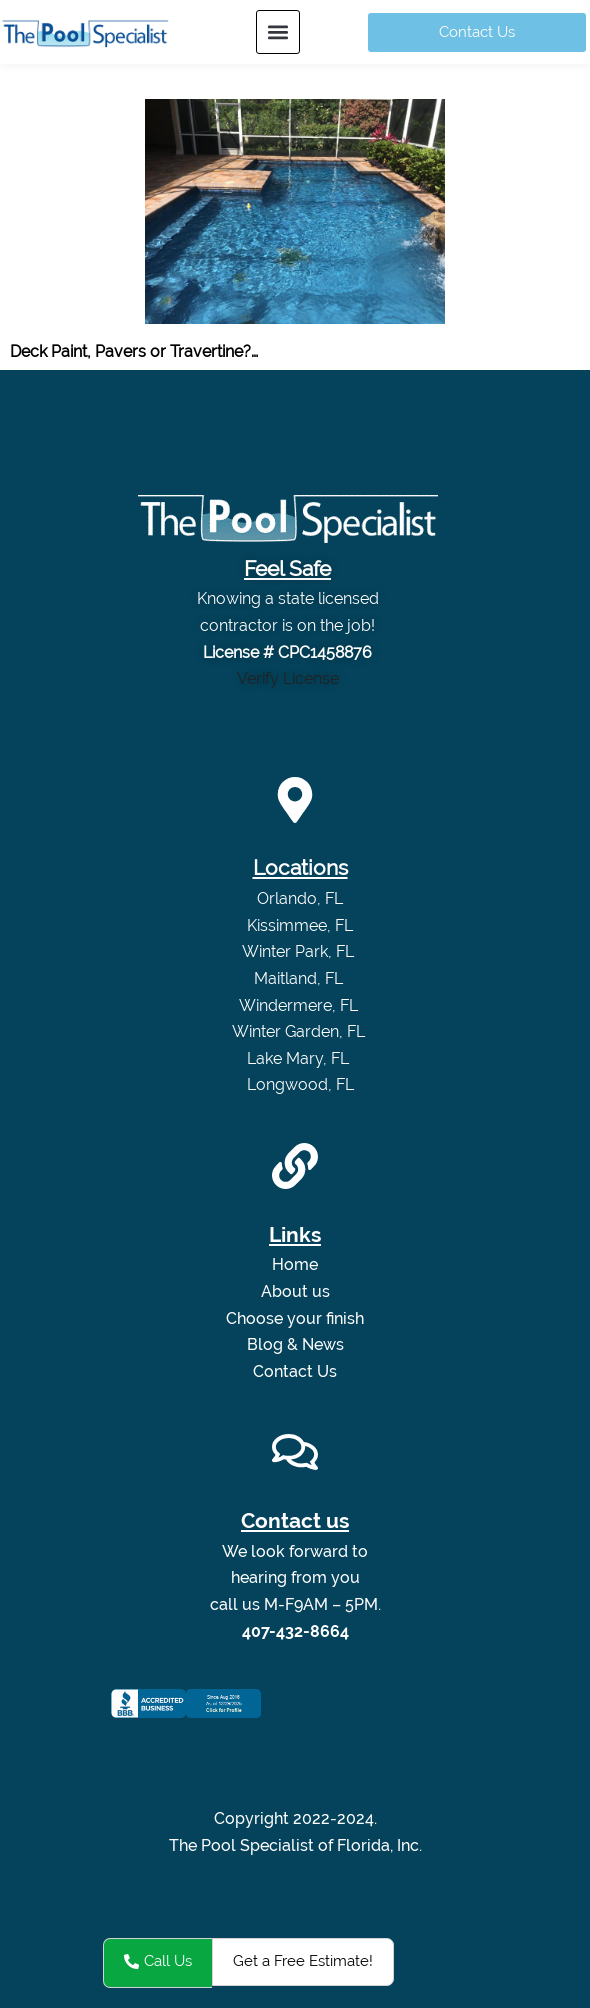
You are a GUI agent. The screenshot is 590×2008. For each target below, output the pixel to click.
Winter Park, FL (300, 951)
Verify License (288, 678)
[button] (278, 32)
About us (295, 1291)
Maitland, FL (300, 978)
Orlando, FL (300, 898)
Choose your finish (295, 1318)
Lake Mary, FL (300, 1058)
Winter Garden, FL (300, 1031)
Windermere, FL (300, 1005)
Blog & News (295, 1344)
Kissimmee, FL (300, 925)
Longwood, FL (300, 1084)
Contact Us (295, 1371)
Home (295, 1264)
